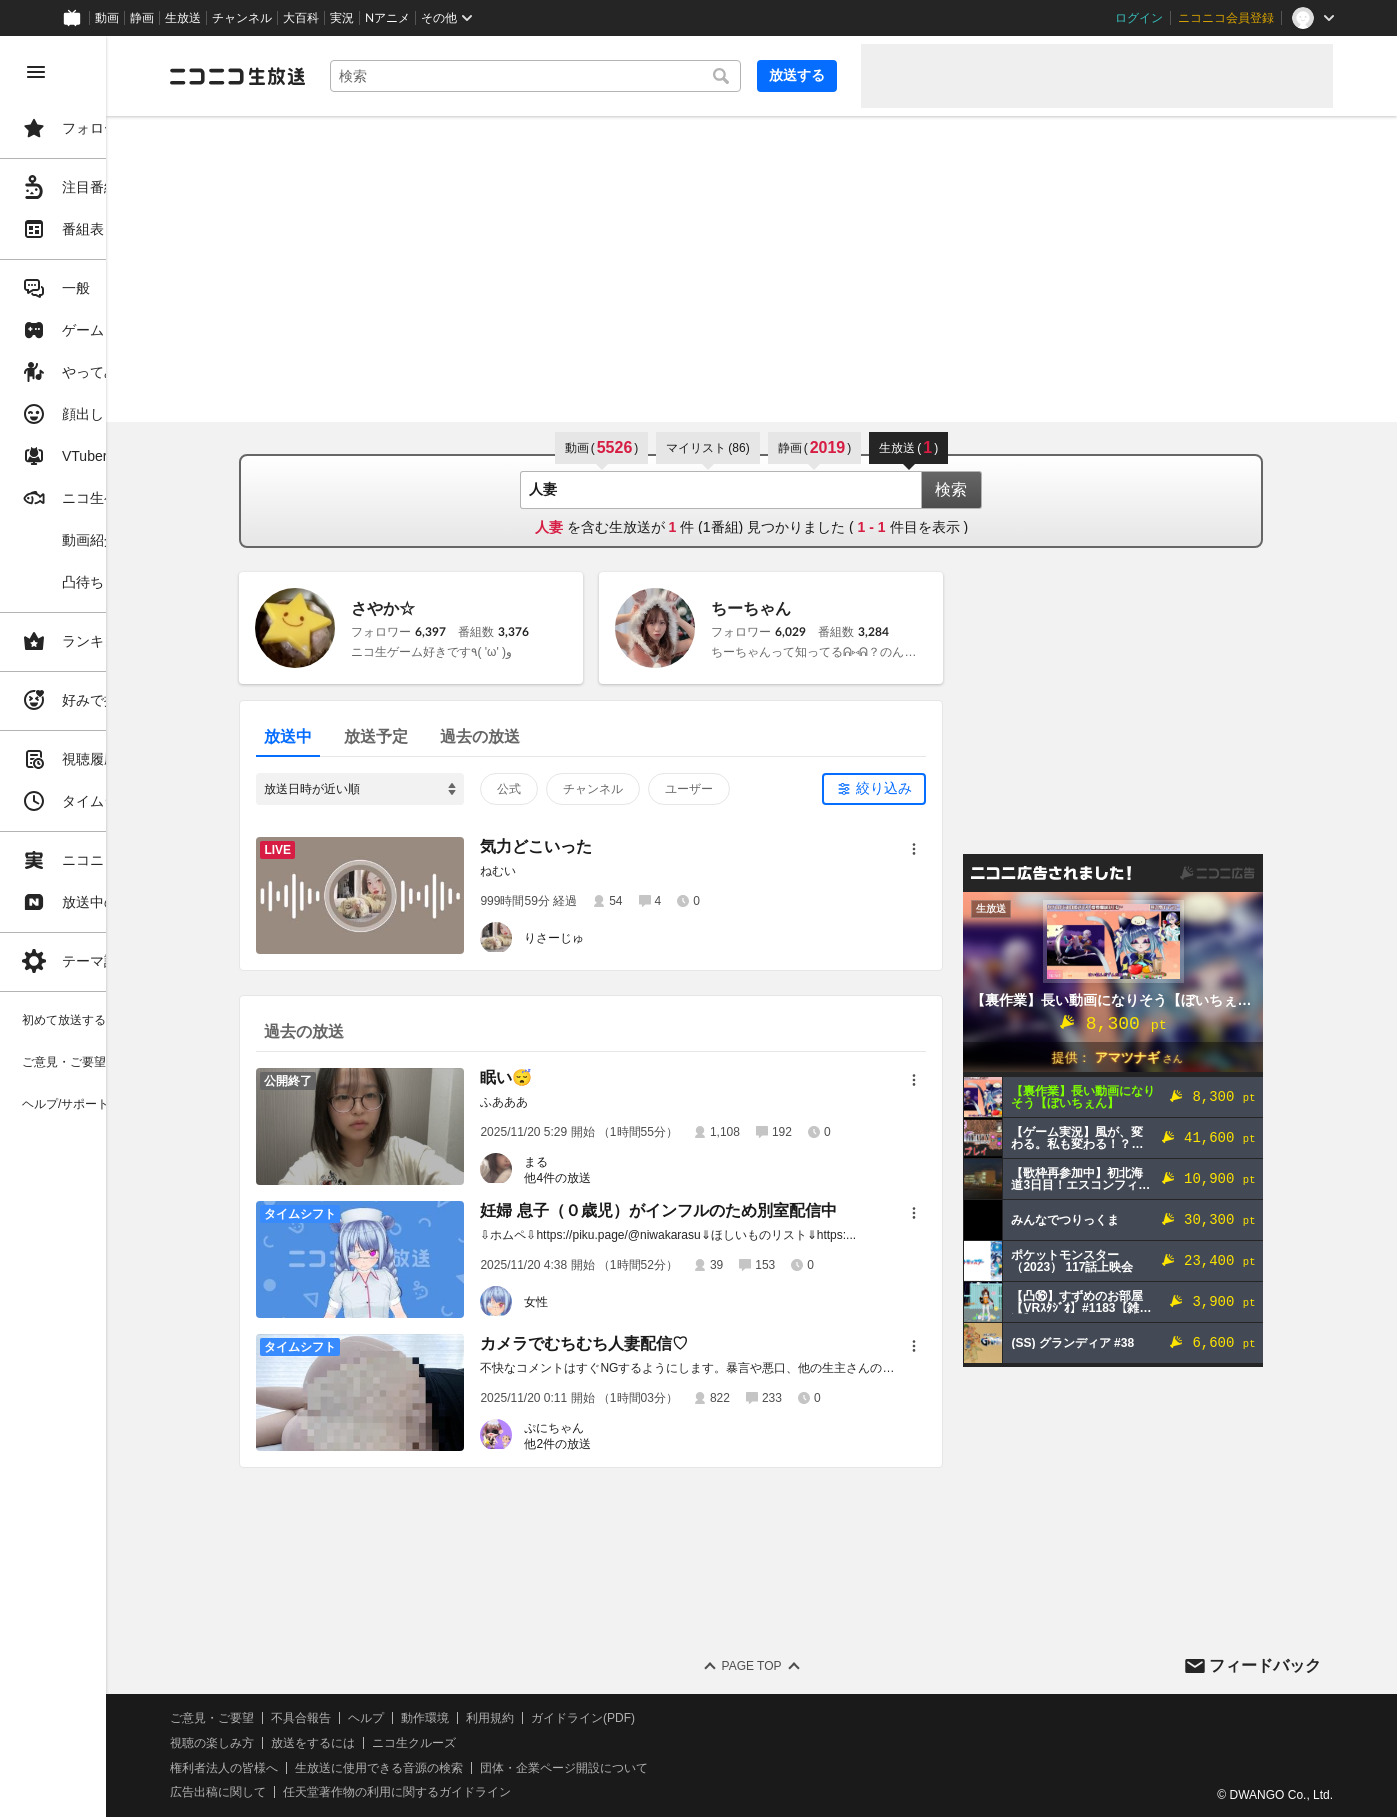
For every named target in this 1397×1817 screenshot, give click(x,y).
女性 (596, 1302)
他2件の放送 (617, 1444)
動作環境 (543, 1718)
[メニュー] (974, 849)
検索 (1011, 489)
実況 (342, 18)
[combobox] (594, 76)
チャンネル (242, 18)
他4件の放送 (617, 1178)
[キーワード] (594, 76)
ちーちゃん (811, 608)
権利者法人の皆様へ (342, 1768)
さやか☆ (443, 608)
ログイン (1139, 18)
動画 (107, 18)
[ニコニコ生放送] (356, 76)
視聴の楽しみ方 (330, 1743)
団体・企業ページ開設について (682, 1768)
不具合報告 (419, 1718)
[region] (112, 926)
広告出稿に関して (336, 1792)
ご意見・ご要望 (330, 1718)
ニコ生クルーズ (532, 1743)
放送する (797, 75)
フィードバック (1265, 1665)
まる (596, 1162)
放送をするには (431, 1743)
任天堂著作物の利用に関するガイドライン (515, 1792)
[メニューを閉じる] (36, 72)
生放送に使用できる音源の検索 (497, 1768)
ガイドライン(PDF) (701, 1718)
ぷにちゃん (614, 1428)
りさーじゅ (614, 938)
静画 (142, 18)
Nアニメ (387, 18)
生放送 (183, 18)
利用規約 (608, 1718)
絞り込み (944, 788)
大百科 (301, 18)
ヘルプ (484, 1718)
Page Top (810, 1666)
